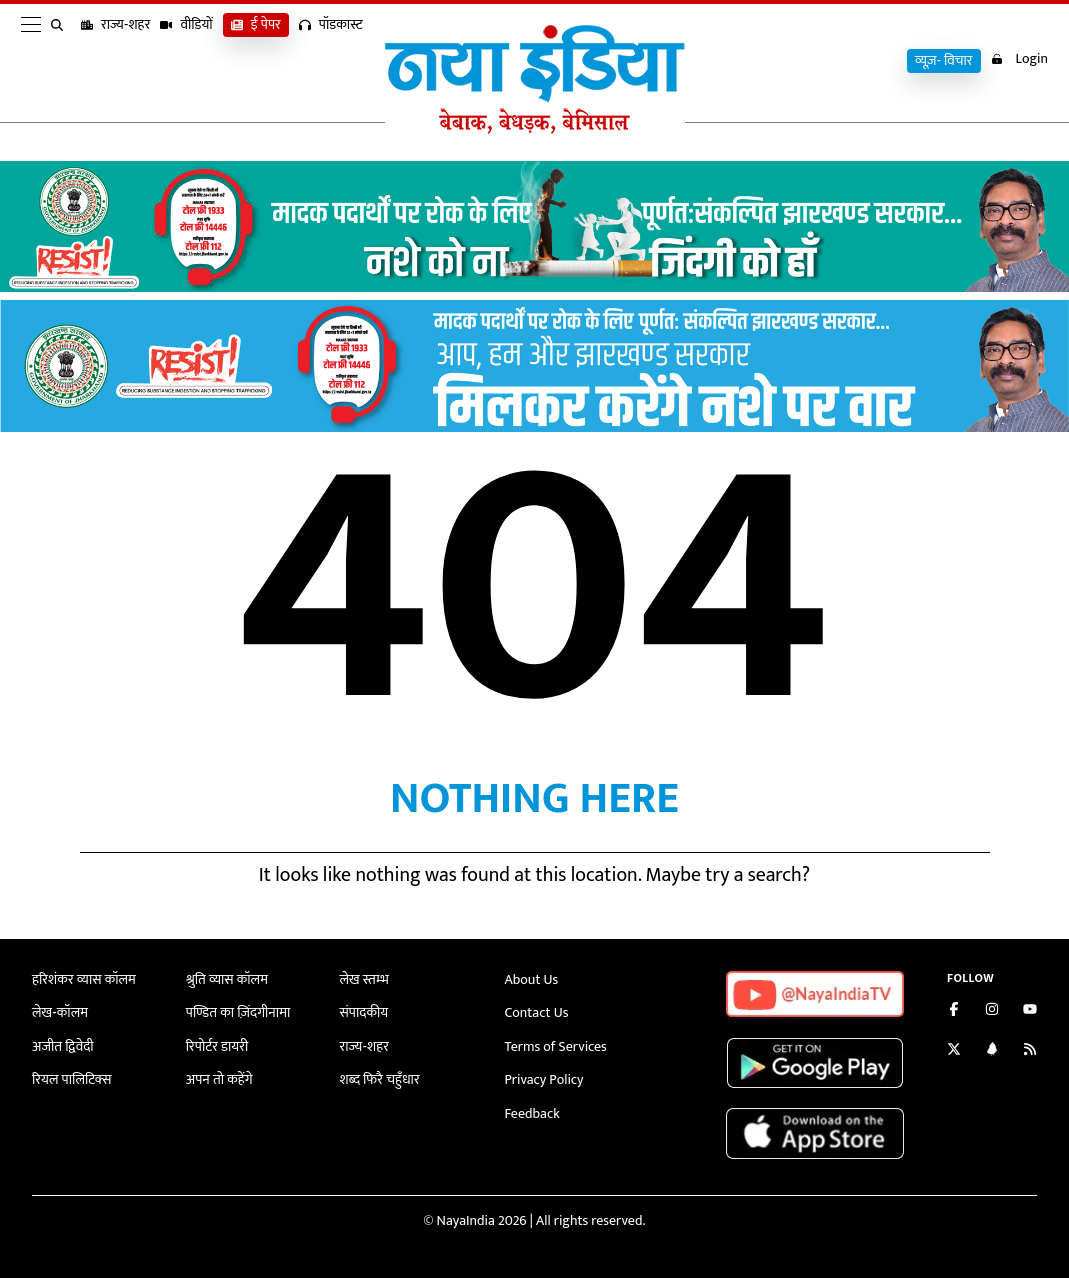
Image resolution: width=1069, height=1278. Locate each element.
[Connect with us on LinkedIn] (992, 1051)
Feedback (532, 1113)
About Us (532, 979)
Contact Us (537, 1012)
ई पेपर (256, 61)
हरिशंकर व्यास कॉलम (84, 979)
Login (1019, 59)
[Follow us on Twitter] (954, 1051)
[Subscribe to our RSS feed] (1030, 1051)
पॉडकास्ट (331, 61)
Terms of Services (556, 1046)
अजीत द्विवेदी (63, 1046)
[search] (61, 62)
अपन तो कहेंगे (219, 1079)
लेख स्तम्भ (364, 979)
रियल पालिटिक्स (72, 1079)
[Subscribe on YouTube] (1030, 1011)
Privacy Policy (544, 1079)
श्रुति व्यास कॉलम (227, 979)
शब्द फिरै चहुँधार (380, 1079)
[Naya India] (535, 129)
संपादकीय (364, 1012)
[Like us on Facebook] (954, 1011)
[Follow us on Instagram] (992, 1011)
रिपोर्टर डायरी (217, 1046)
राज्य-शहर (115, 61)
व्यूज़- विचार (944, 61)
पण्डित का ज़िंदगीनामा (238, 1012)
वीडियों (186, 61)
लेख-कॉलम (60, 1012)
